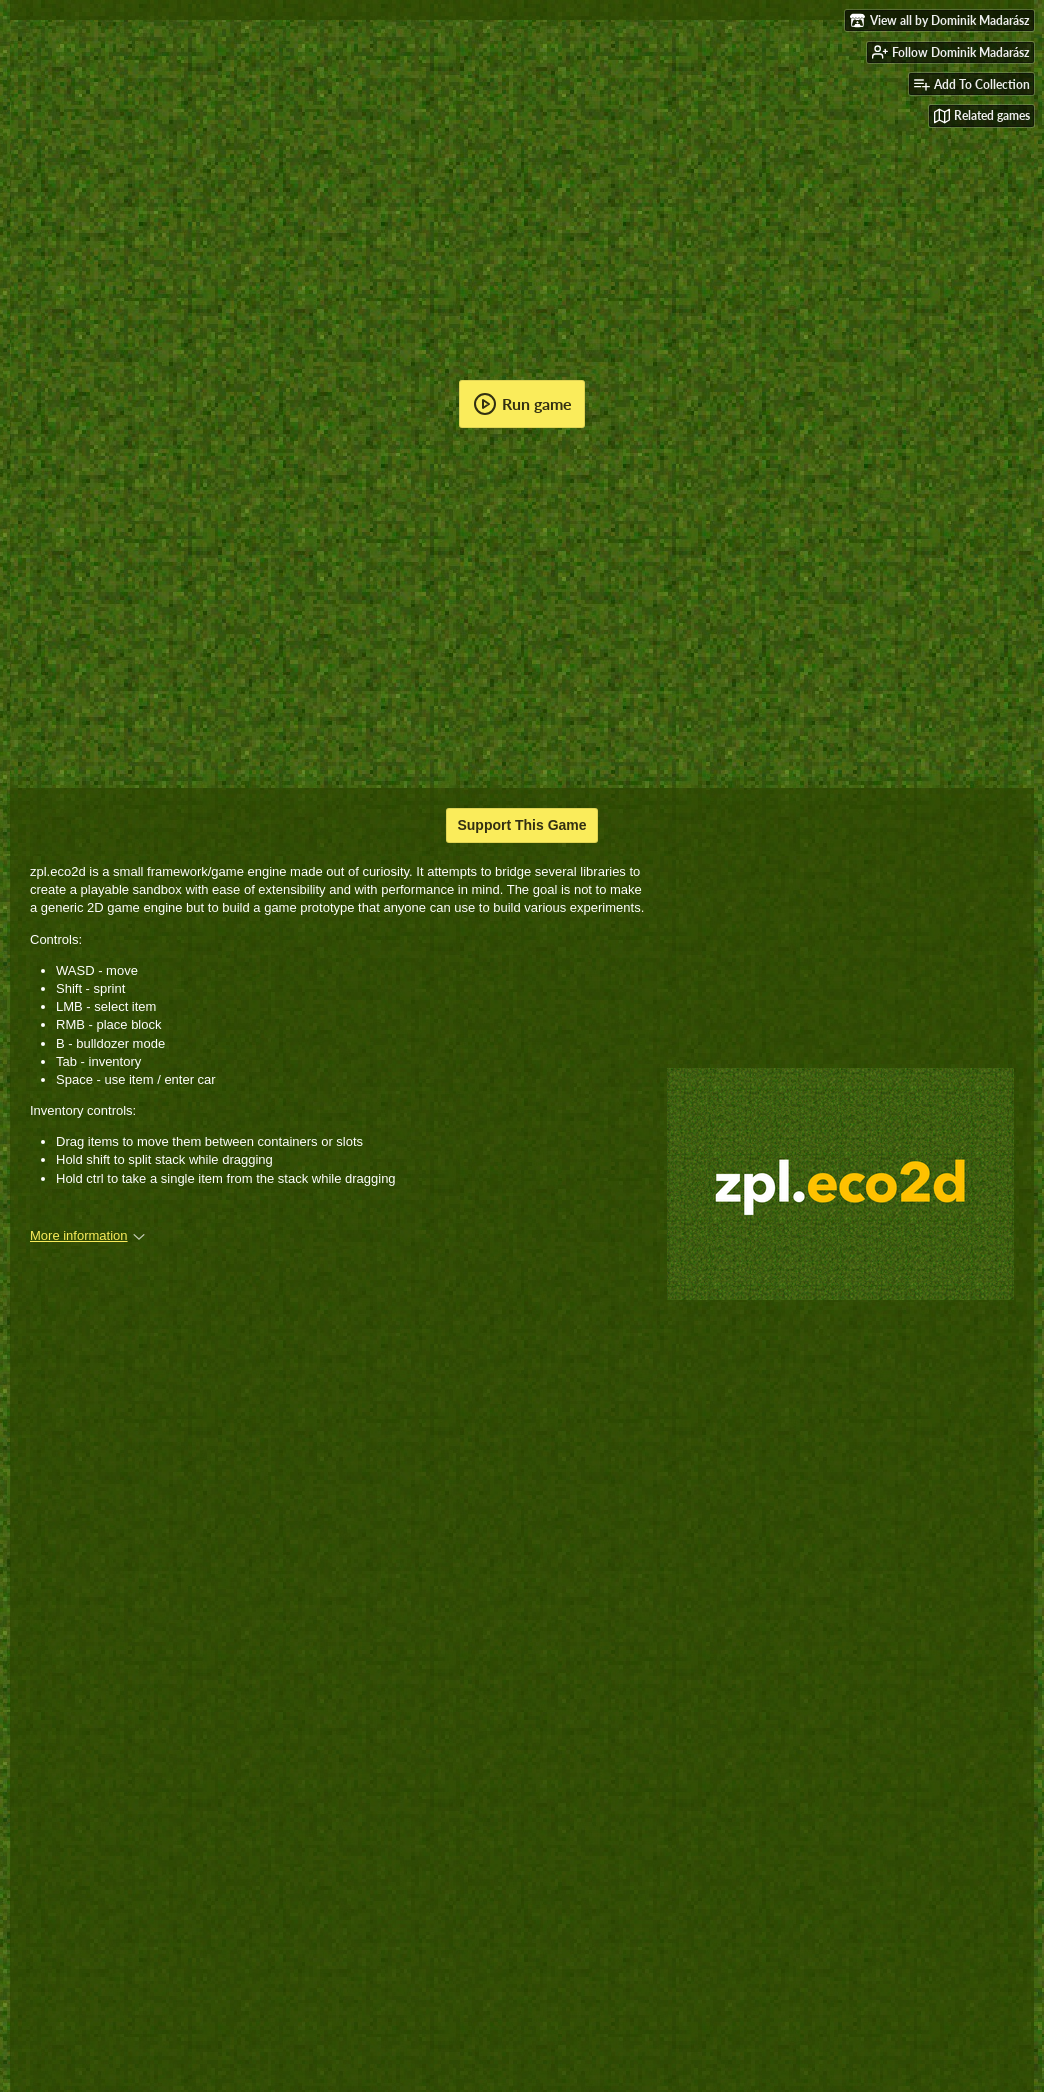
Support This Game (521, 825)
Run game (522, 404)
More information (87, 1235)
